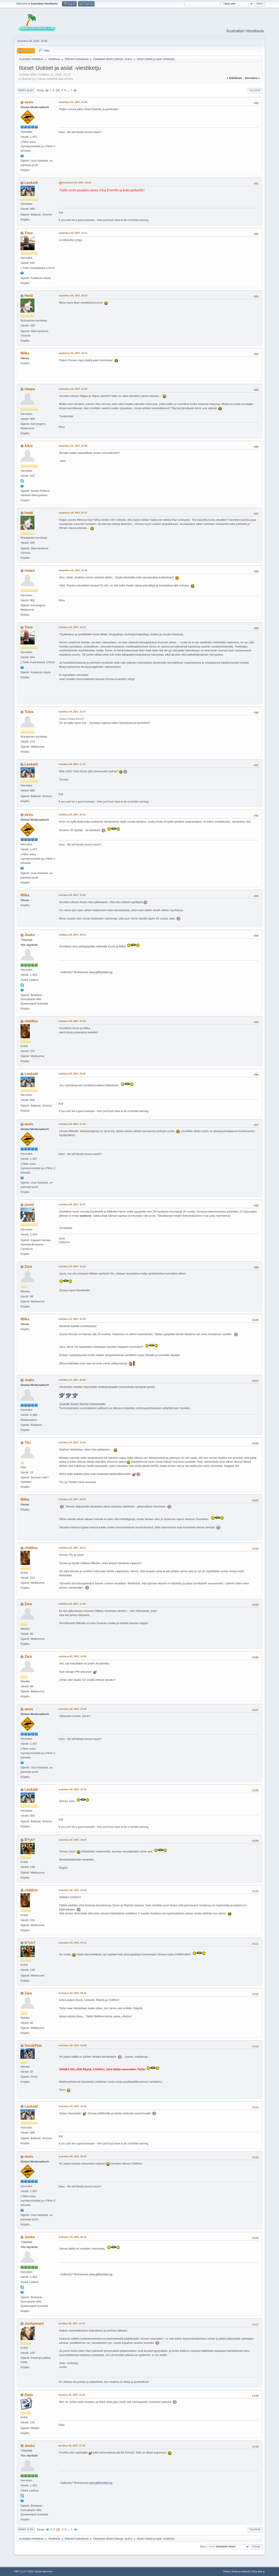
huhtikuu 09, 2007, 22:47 (72, 1204)
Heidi (28, 295)
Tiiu (27, 1442)
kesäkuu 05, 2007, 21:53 (72, 2394)
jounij (29, 1204)
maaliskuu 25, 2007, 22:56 (73, 445)
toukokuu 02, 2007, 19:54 (72, 1839)
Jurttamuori (34, 2323)
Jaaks (29, 1380)
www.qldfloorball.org (100, 972)
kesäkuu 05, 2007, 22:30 (72, 2445)
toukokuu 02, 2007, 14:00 (72, 1656)
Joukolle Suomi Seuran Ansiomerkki (82, 1404)
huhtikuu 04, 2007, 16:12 (72, 627)
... (68, 90)
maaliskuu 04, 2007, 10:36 (76, 182)
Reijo (28, 2395)
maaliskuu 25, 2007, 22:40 (73, 389)
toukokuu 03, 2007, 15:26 (72, 2106)
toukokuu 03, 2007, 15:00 (72, 2045)
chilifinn (31, 1021)
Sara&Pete (33, 2045)
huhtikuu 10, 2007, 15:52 (72, 1266)
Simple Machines (43, 2571)
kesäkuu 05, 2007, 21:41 (72, 2323)
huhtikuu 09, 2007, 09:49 (72, 1073)
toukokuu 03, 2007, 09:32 (72, 1993)
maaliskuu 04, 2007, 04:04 (73, 102)
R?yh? (29, 1840)
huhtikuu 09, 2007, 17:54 (72, 1124)
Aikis (28, 446)
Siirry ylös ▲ (258, 2571)
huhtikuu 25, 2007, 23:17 (72, 1547)
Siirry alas (25, 90)
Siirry (203, 2546)
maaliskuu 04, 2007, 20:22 (73, 295)
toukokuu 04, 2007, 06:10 (72, 2237)
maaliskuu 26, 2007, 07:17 (73, 512)
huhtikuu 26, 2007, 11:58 (72, 1603)
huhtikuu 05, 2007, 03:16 (72, 814)
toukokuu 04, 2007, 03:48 (72, 2156)
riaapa (29, 389)
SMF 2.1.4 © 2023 (23, 2571)
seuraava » (252, 78)
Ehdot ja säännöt (241, 2571)
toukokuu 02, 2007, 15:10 (72, 1789)
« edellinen (234, 78)
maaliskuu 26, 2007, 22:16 (73, 570)
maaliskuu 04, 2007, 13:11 (73, 233)
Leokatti (31, 182)
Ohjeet (226, 2571)
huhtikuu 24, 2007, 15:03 (72, 1442)
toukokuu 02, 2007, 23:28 (72, 1890)
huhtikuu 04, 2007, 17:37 (72, 764)
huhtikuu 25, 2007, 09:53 (72, 1499)
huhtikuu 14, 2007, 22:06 (72, 1380)
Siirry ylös (25, 2529)
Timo (28, 233)
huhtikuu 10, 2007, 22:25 (72, 1319)
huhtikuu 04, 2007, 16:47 (72, 711)
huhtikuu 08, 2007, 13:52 (72, 895)
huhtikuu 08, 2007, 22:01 (72, 1021)
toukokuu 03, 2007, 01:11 (72, 1942)
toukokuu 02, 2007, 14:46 (72, 1709)
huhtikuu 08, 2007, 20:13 (72, 934)
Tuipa (28, 712)
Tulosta (254, 90)
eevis (28, 102)
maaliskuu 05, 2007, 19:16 (73, 353)
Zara (28, 1266)
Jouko (127, 59)
